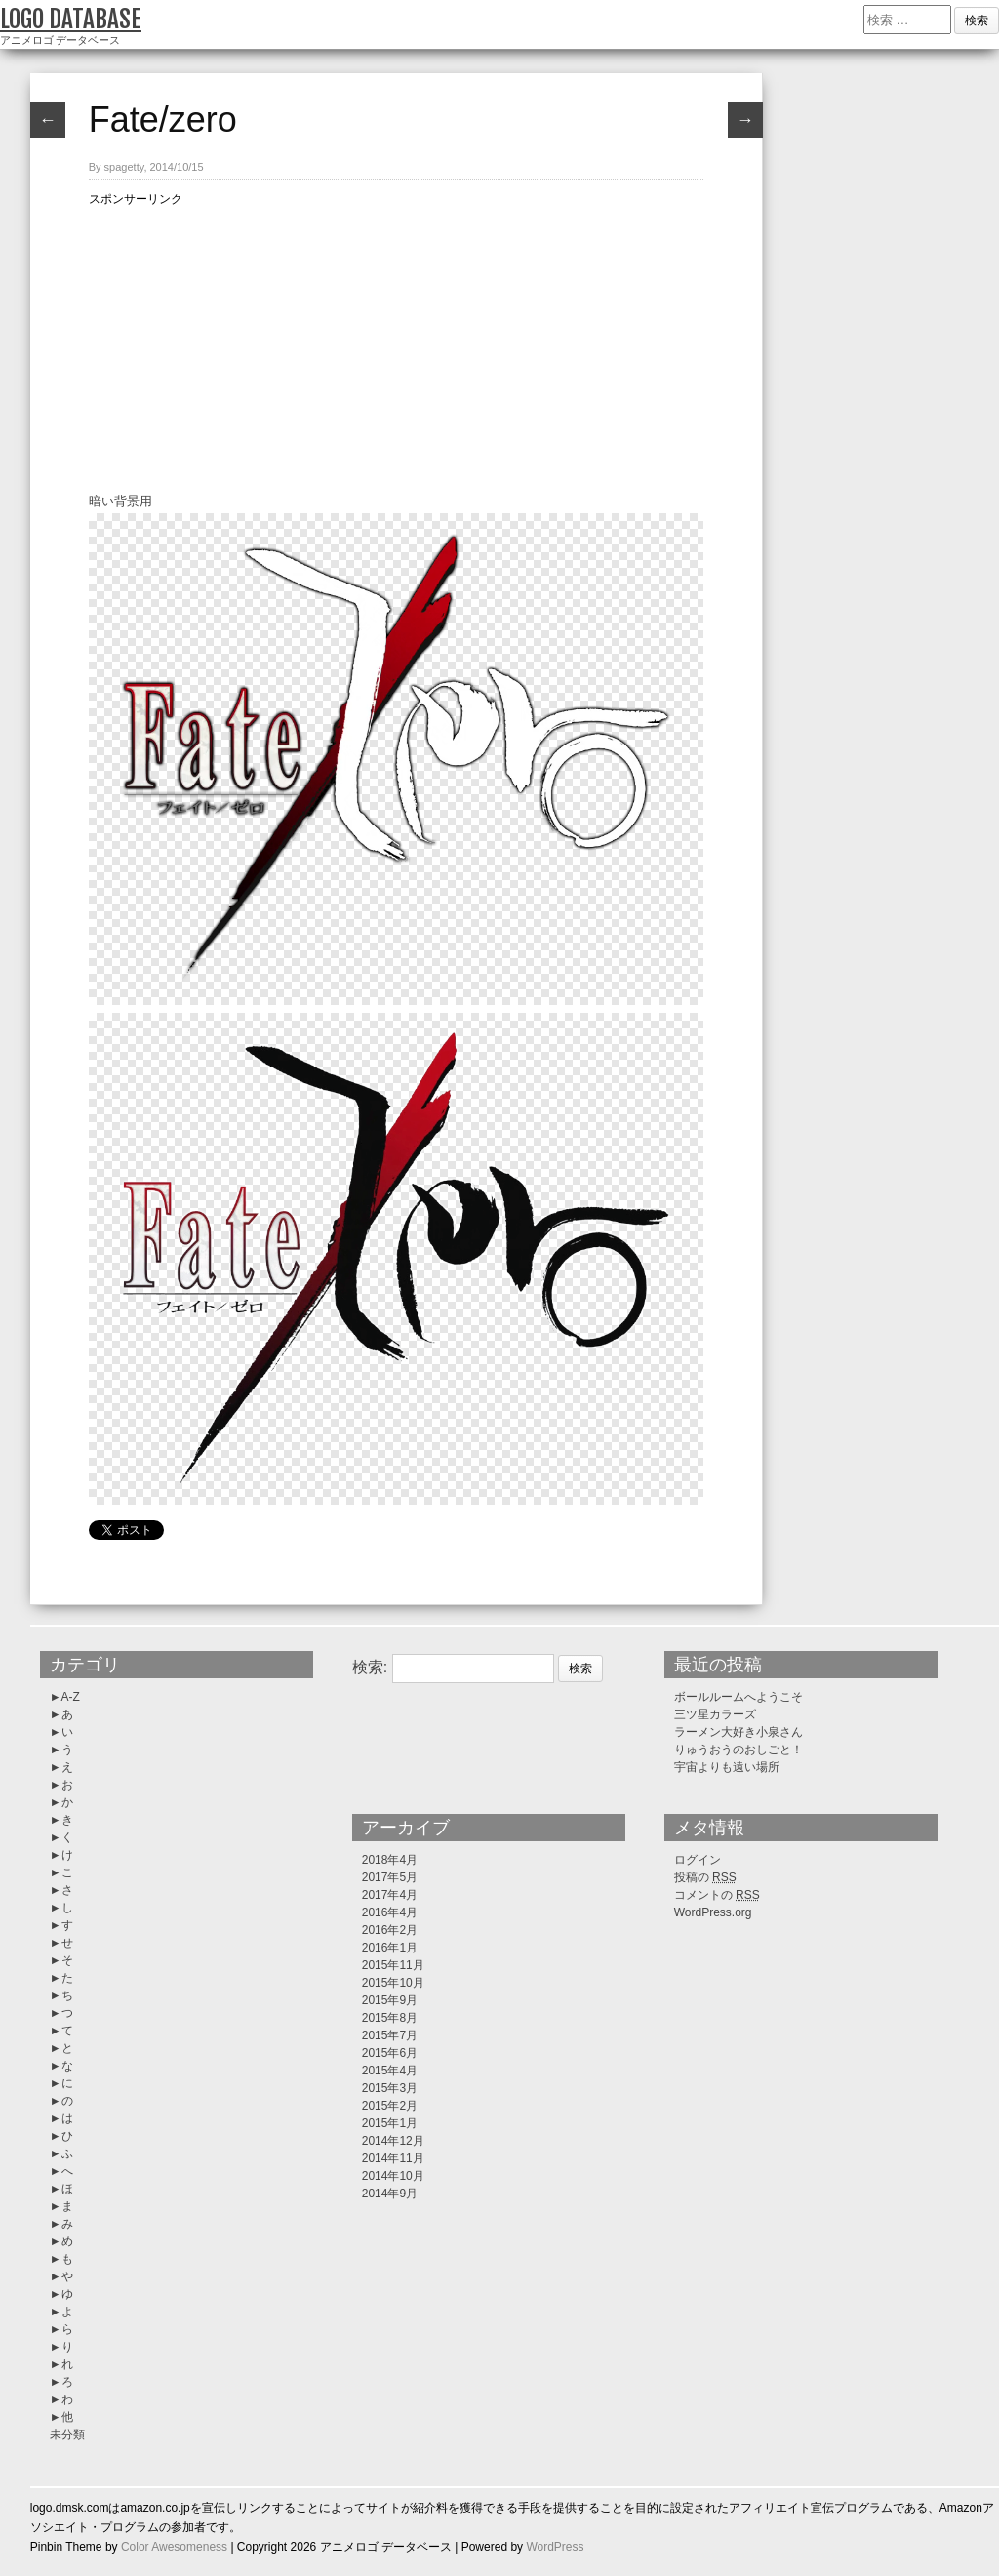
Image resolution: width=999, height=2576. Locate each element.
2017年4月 (390, 1895)
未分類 (67, 2434)
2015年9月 (390, 2000)
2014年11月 (393, 2158)
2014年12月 (393, 2141)
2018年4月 (390, 1860)
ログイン (697, 1860)
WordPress (554, 2547)
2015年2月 (390, 2106)
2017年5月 (390, 1877)
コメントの (717, 1895)
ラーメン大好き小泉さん (738, 1732)
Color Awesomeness (174, 2547)
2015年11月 (393, 1965)
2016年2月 (390, 1930)
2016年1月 (390, 1947)
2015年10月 (393, 1983)
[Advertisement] (396, 345)
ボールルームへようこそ (738, 1697)
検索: (369, 1667)
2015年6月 (390, 2053)
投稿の (705, 1877)
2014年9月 (390, 2193)
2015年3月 (390, 2088)
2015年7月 (390, 2035)
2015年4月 (390, 2070)
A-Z (70, 1697)
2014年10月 (393, 2176)
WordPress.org (713, 1912)
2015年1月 (390, 2123)
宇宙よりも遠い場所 (726, 1767)
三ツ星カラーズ (715, 1714)
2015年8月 (390, 2018)
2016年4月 (390, 1912)
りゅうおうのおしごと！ (738, 1749)
